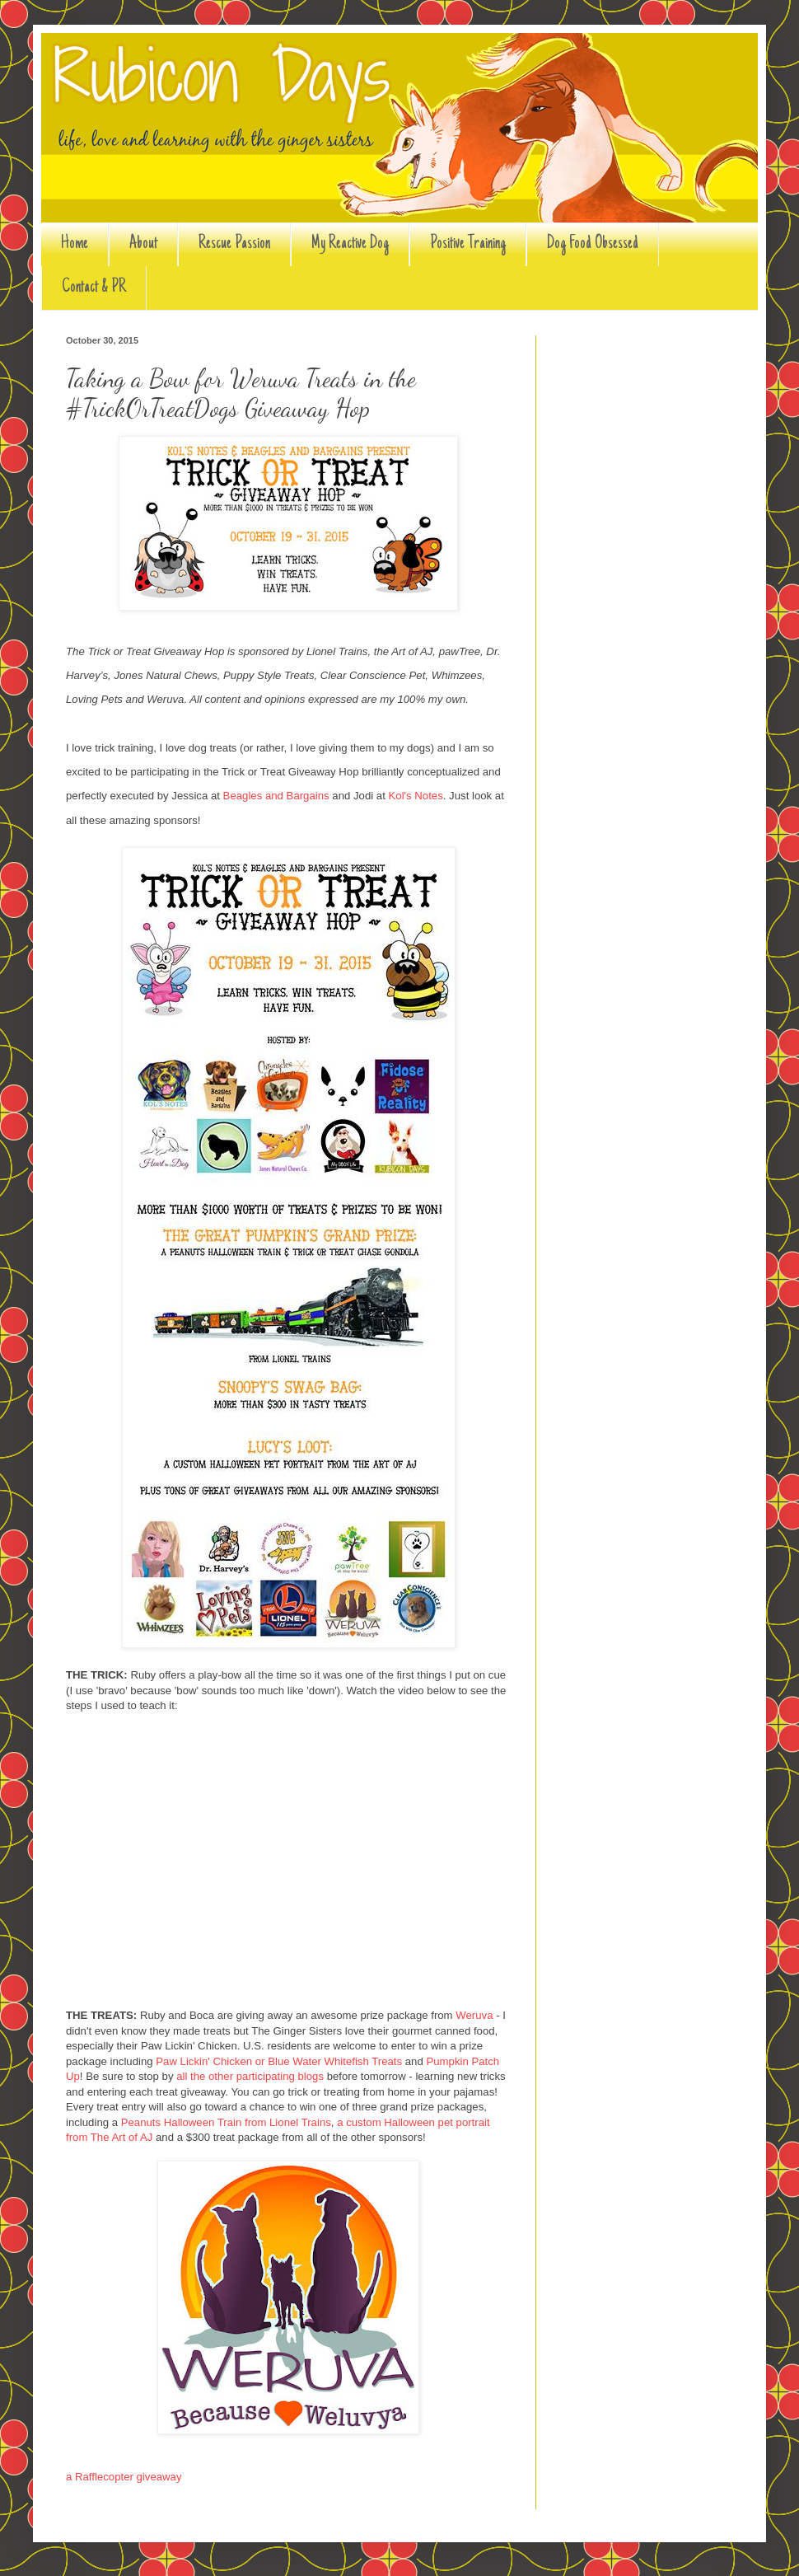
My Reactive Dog (350, 244)
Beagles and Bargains (276, 795)
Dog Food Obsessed (592, 244)
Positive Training (468, 244)
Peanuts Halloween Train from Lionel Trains (226, 2122)
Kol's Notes (416, 795)
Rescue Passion (234, 244)
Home (74, 244)
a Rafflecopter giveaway (124, 2477)
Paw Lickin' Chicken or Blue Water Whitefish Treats (279, 2061)
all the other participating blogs (250, 2076)
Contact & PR (94, 287)
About (143, 244)
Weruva (474, 2015)
